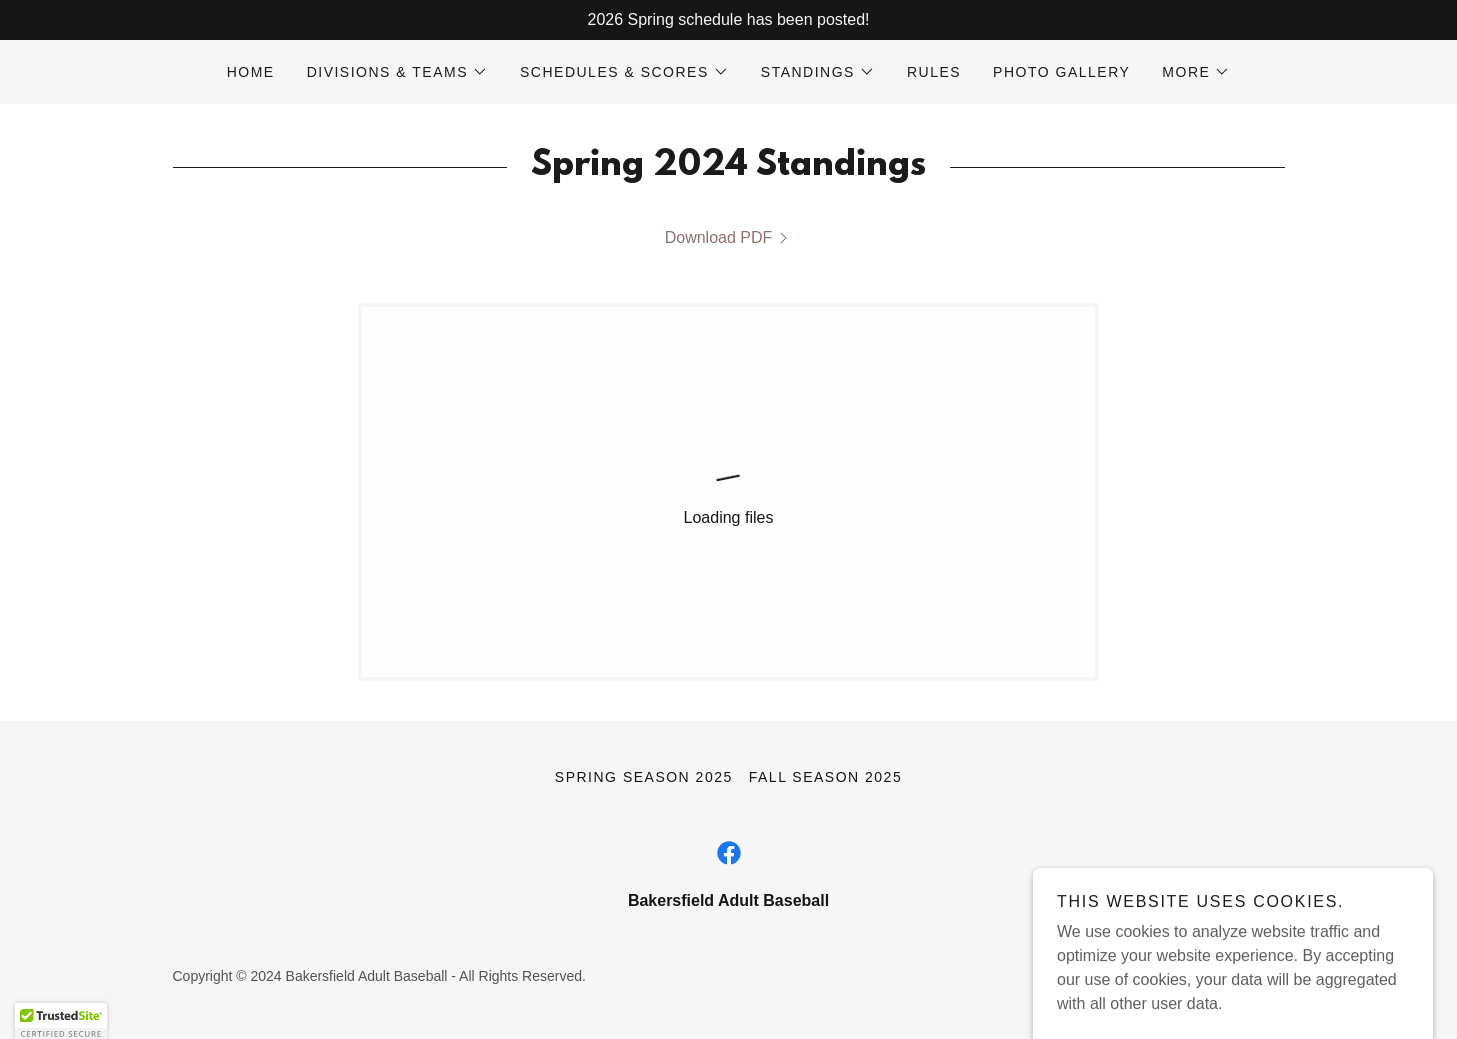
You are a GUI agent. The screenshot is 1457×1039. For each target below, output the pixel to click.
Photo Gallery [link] (1061, 72)
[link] (729, 238)
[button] (397, 72)
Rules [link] (934, 72)
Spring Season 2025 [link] (644, 777)
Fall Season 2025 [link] (825, 777)
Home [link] (251, 72)
